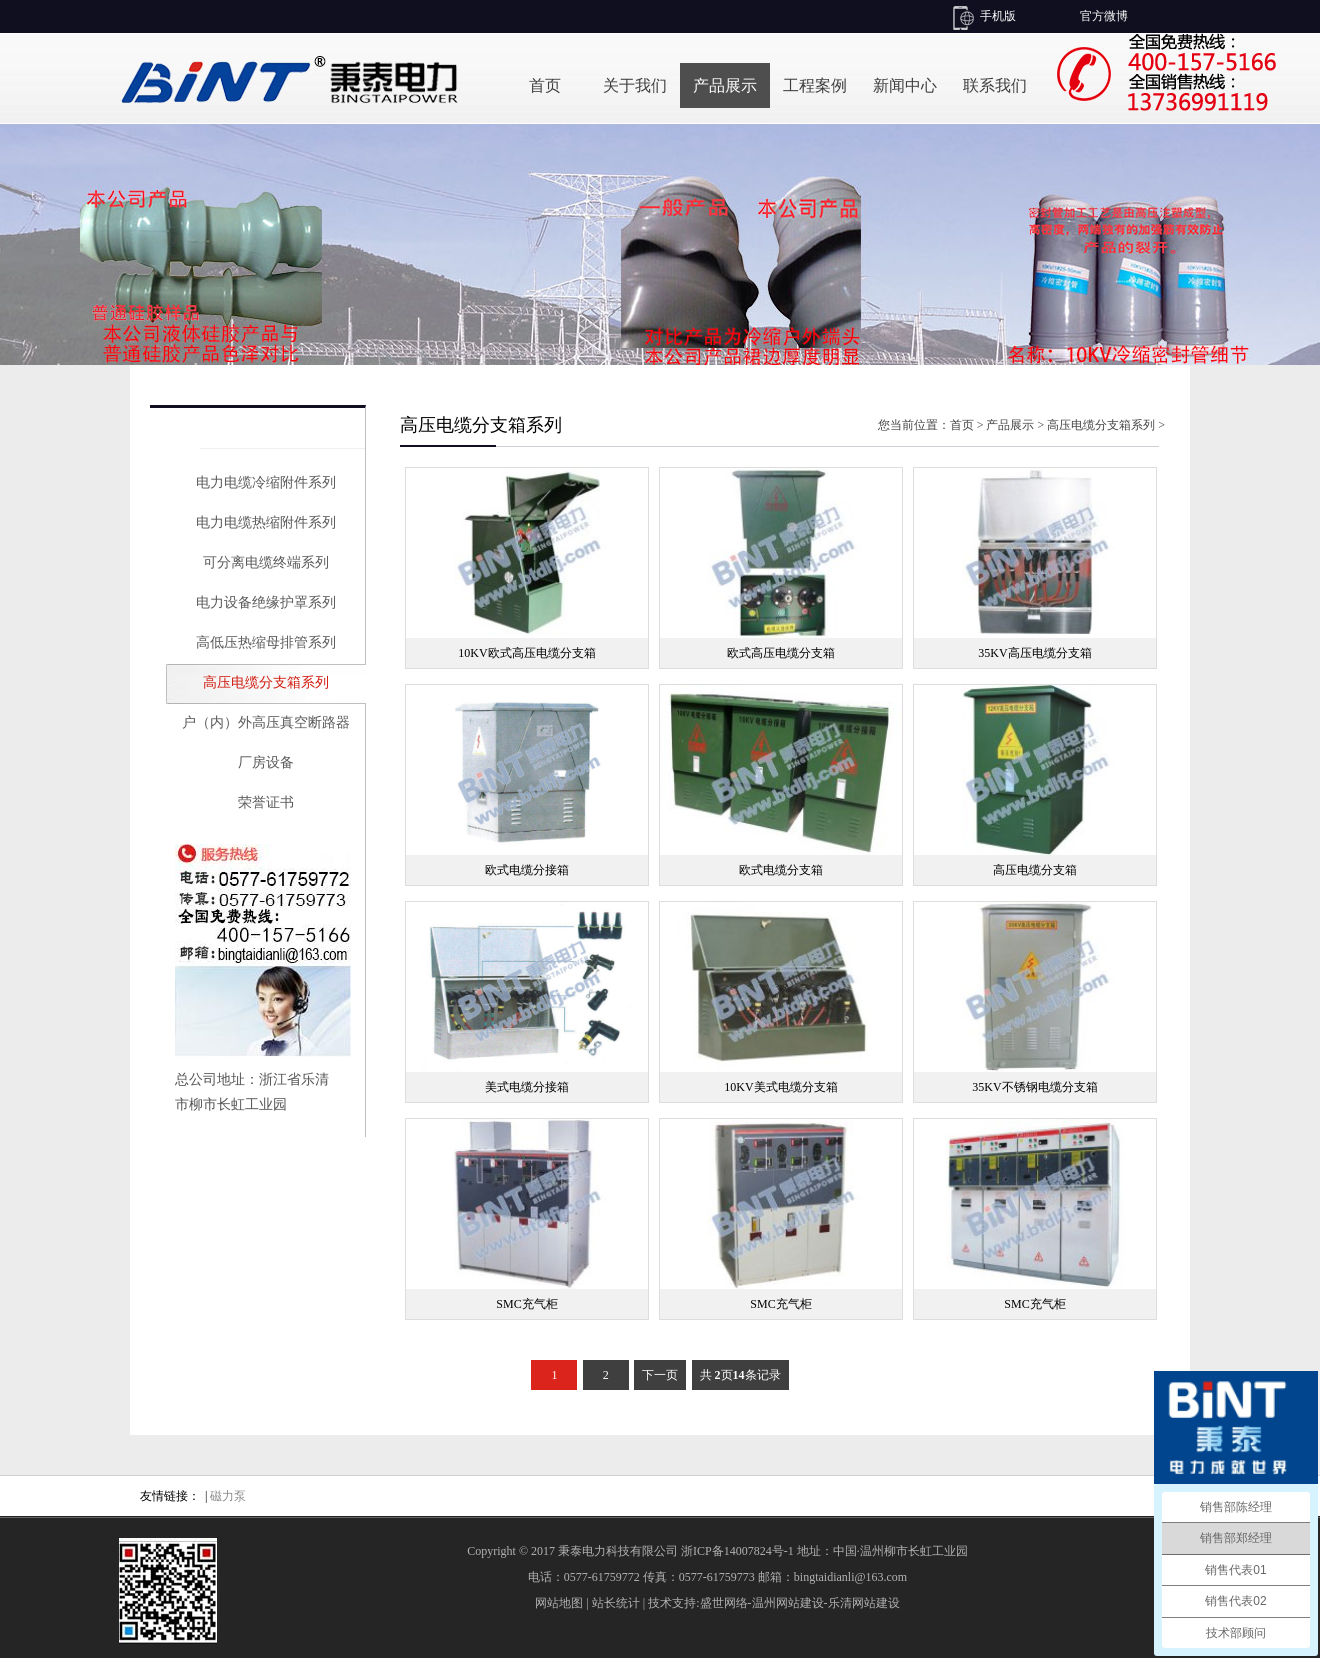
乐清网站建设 (864, 1603)
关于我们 (635, 85)
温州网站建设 (788, 1603)
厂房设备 (266, 762)
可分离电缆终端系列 (266, 562)
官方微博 (1104, 16)
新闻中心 (905, 85)
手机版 (998, 16)
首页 (545, 85)
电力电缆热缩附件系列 (266, 522)
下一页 (660, 1375)
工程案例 (815, 85)
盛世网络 (724, 1603)
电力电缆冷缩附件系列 (266, 482)
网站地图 (559, 1603)
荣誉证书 (266, 802)
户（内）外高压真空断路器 (266, 722)
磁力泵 (228, 1496)
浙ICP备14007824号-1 (737, 1551)
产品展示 (725, 85)
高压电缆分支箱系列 (266, 682)
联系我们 (995, 85)
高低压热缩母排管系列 (266, 642)
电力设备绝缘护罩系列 (266, 602)
